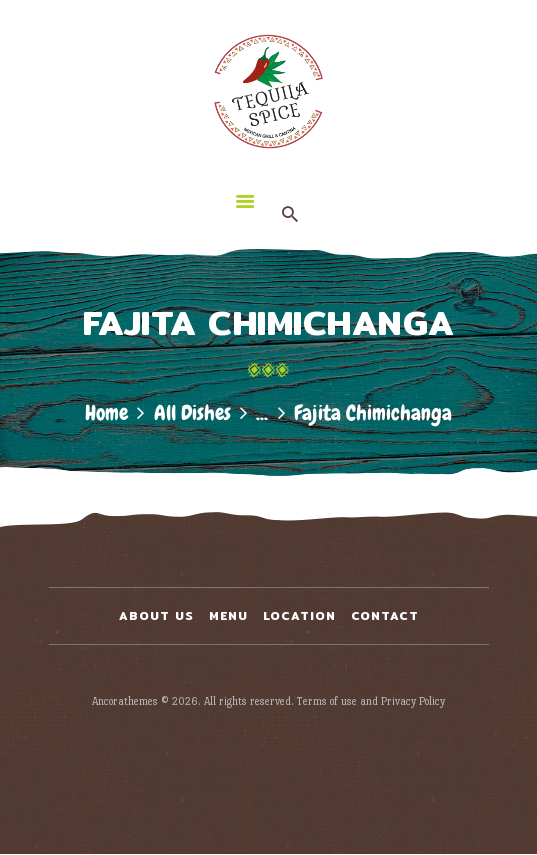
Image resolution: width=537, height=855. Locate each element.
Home (106, 412)
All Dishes (192, 412)
